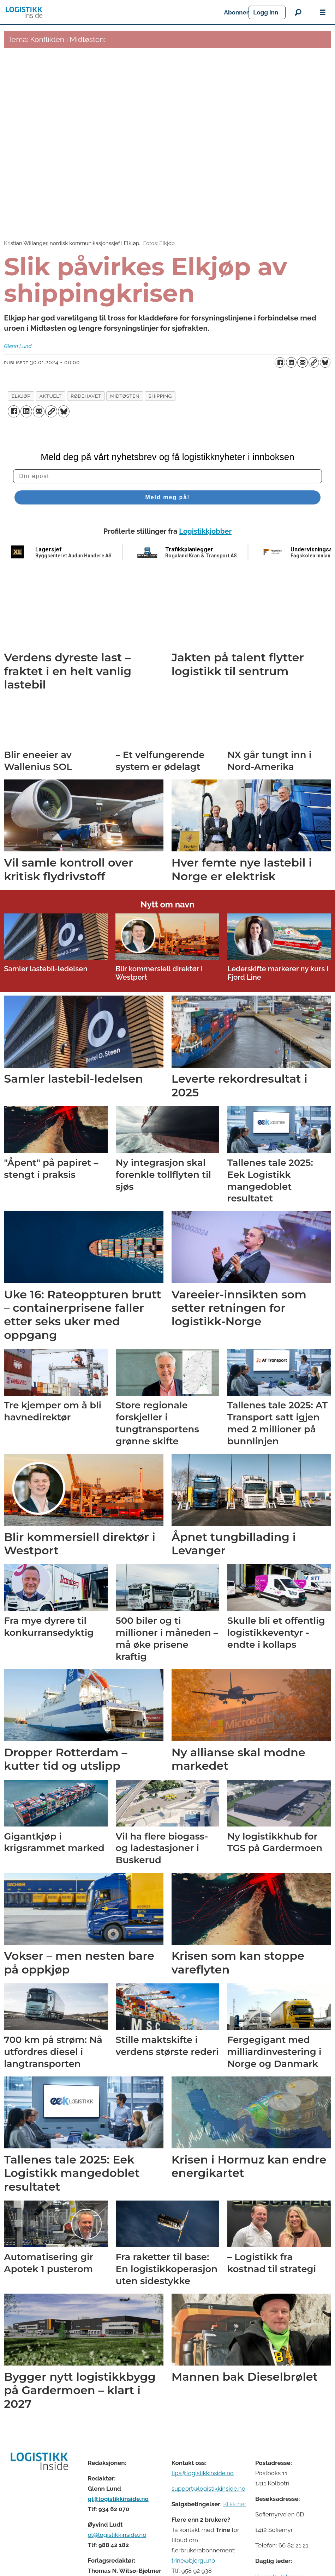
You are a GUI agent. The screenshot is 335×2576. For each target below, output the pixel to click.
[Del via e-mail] (302, 362)
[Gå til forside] (24, 12)
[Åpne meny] (323, 12)
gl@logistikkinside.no (118, 2493)
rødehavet (86, 390)
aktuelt (51, 390)
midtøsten (124, 390)
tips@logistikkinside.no (203, 2467)
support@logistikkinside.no (208, 2483)
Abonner (273, 12)
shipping (160, 390)
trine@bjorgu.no (193, 2555)
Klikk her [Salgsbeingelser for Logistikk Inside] (234, 2498)
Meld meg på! (167, 492)
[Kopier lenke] (314, 362)
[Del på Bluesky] (325, 362)
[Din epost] (167, 471)
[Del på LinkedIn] (291, 362)
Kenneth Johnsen (279, 2571)
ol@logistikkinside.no (117, 2529)
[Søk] (298, 12)
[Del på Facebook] (280, 362)
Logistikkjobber (205, 526)
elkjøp (21, 390)
